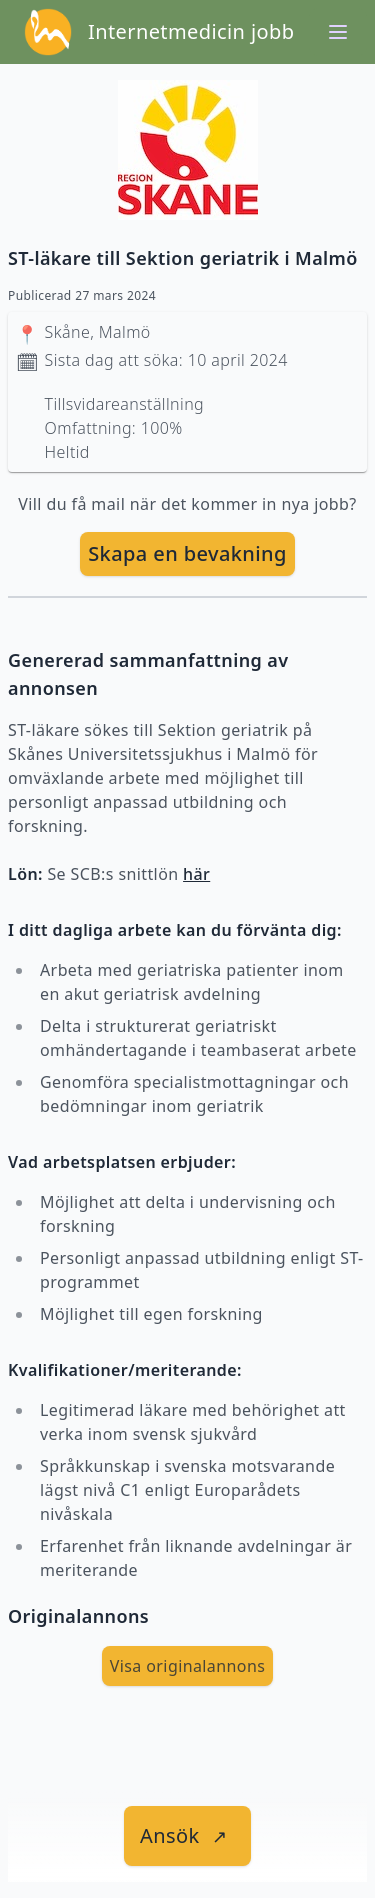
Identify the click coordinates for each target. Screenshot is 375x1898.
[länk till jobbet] (187, 1836)
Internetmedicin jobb (191, 31)
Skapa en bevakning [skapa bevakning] (187, 553)
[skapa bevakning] (187, 554)
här (196, 874)
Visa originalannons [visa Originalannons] (188, 1666)
